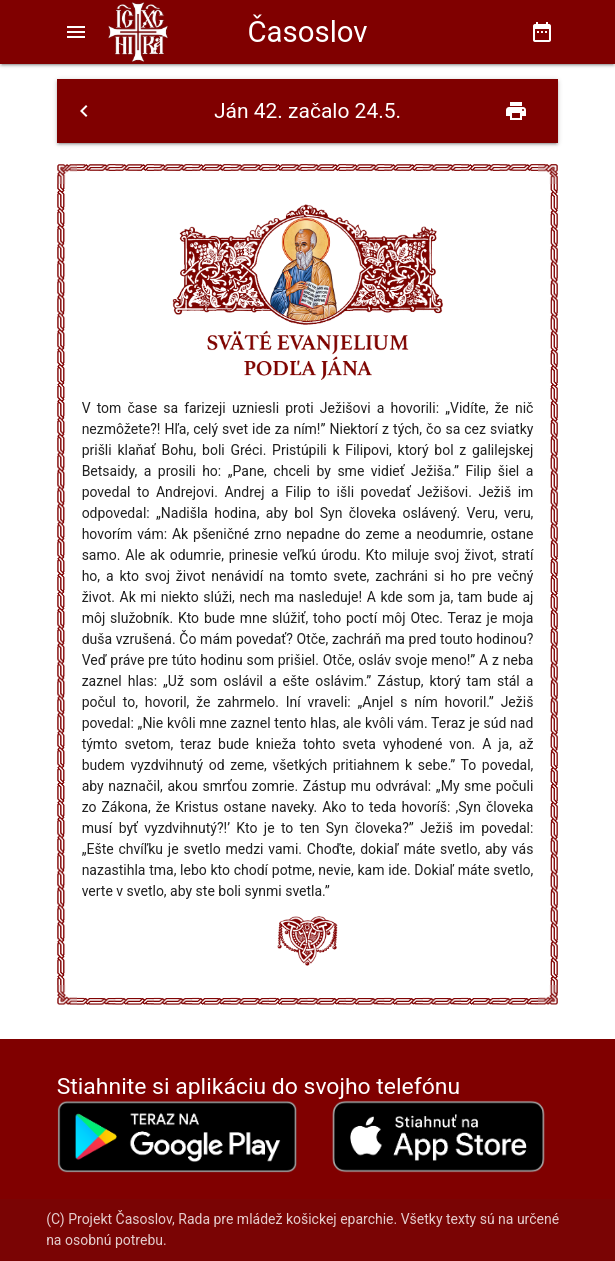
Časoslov (307, 32)
